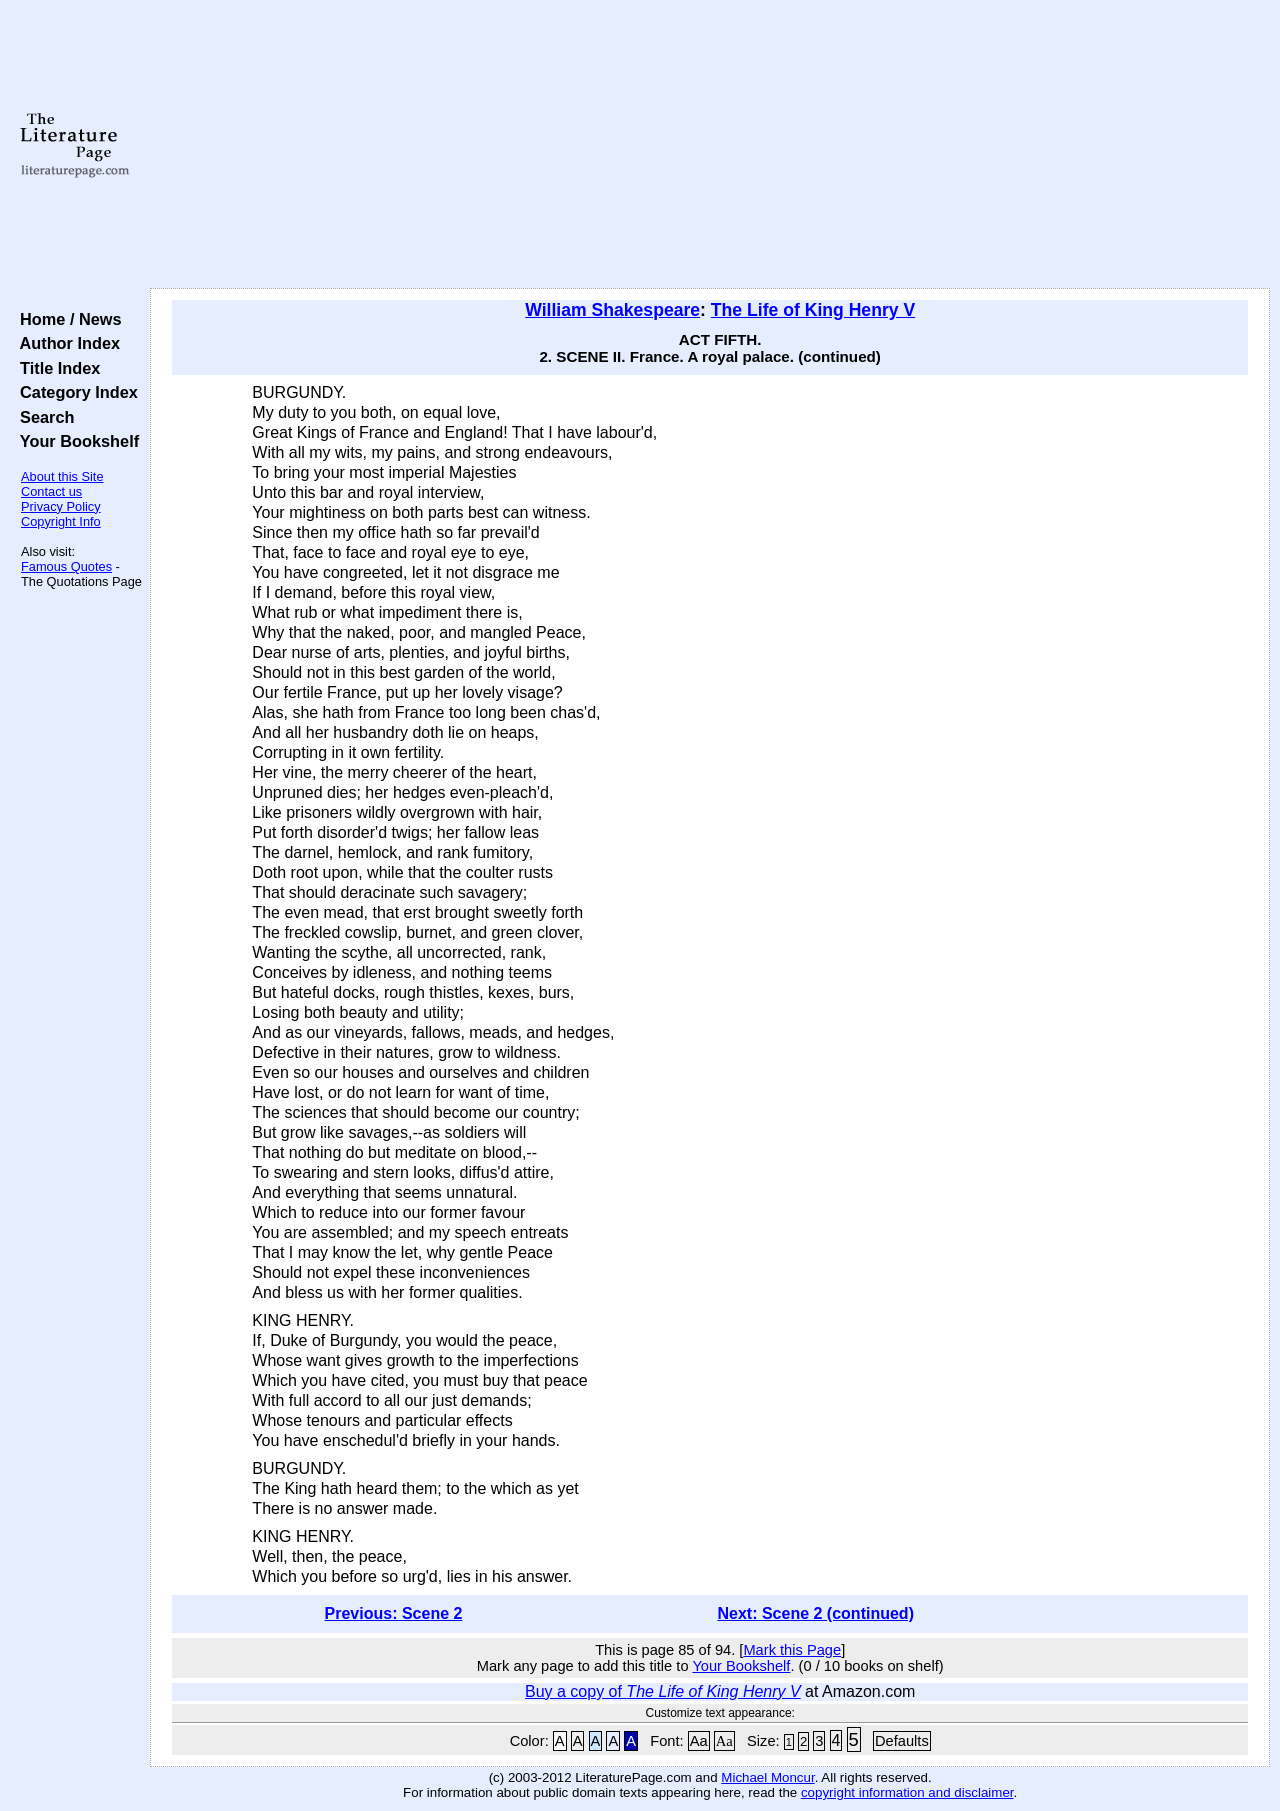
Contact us (51, 491)
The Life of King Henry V (813, 310)
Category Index (74, 392)
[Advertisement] (710, 145)
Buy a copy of (663, 1691)
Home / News (66, 319)
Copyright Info (61, 521)
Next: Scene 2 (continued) (815, 1613)
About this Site (62, 476)
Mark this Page (792, 1650)
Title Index (55, 368)
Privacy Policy (61, 506)
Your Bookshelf (75, 441)
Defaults (902, 1741)
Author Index (65, 343)
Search (42, 417)
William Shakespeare (612, 310)
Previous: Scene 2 (394, 1613)
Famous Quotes (66, 566)
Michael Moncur (767, 1777)
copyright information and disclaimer (907, 1792)
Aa (699, 1741)
